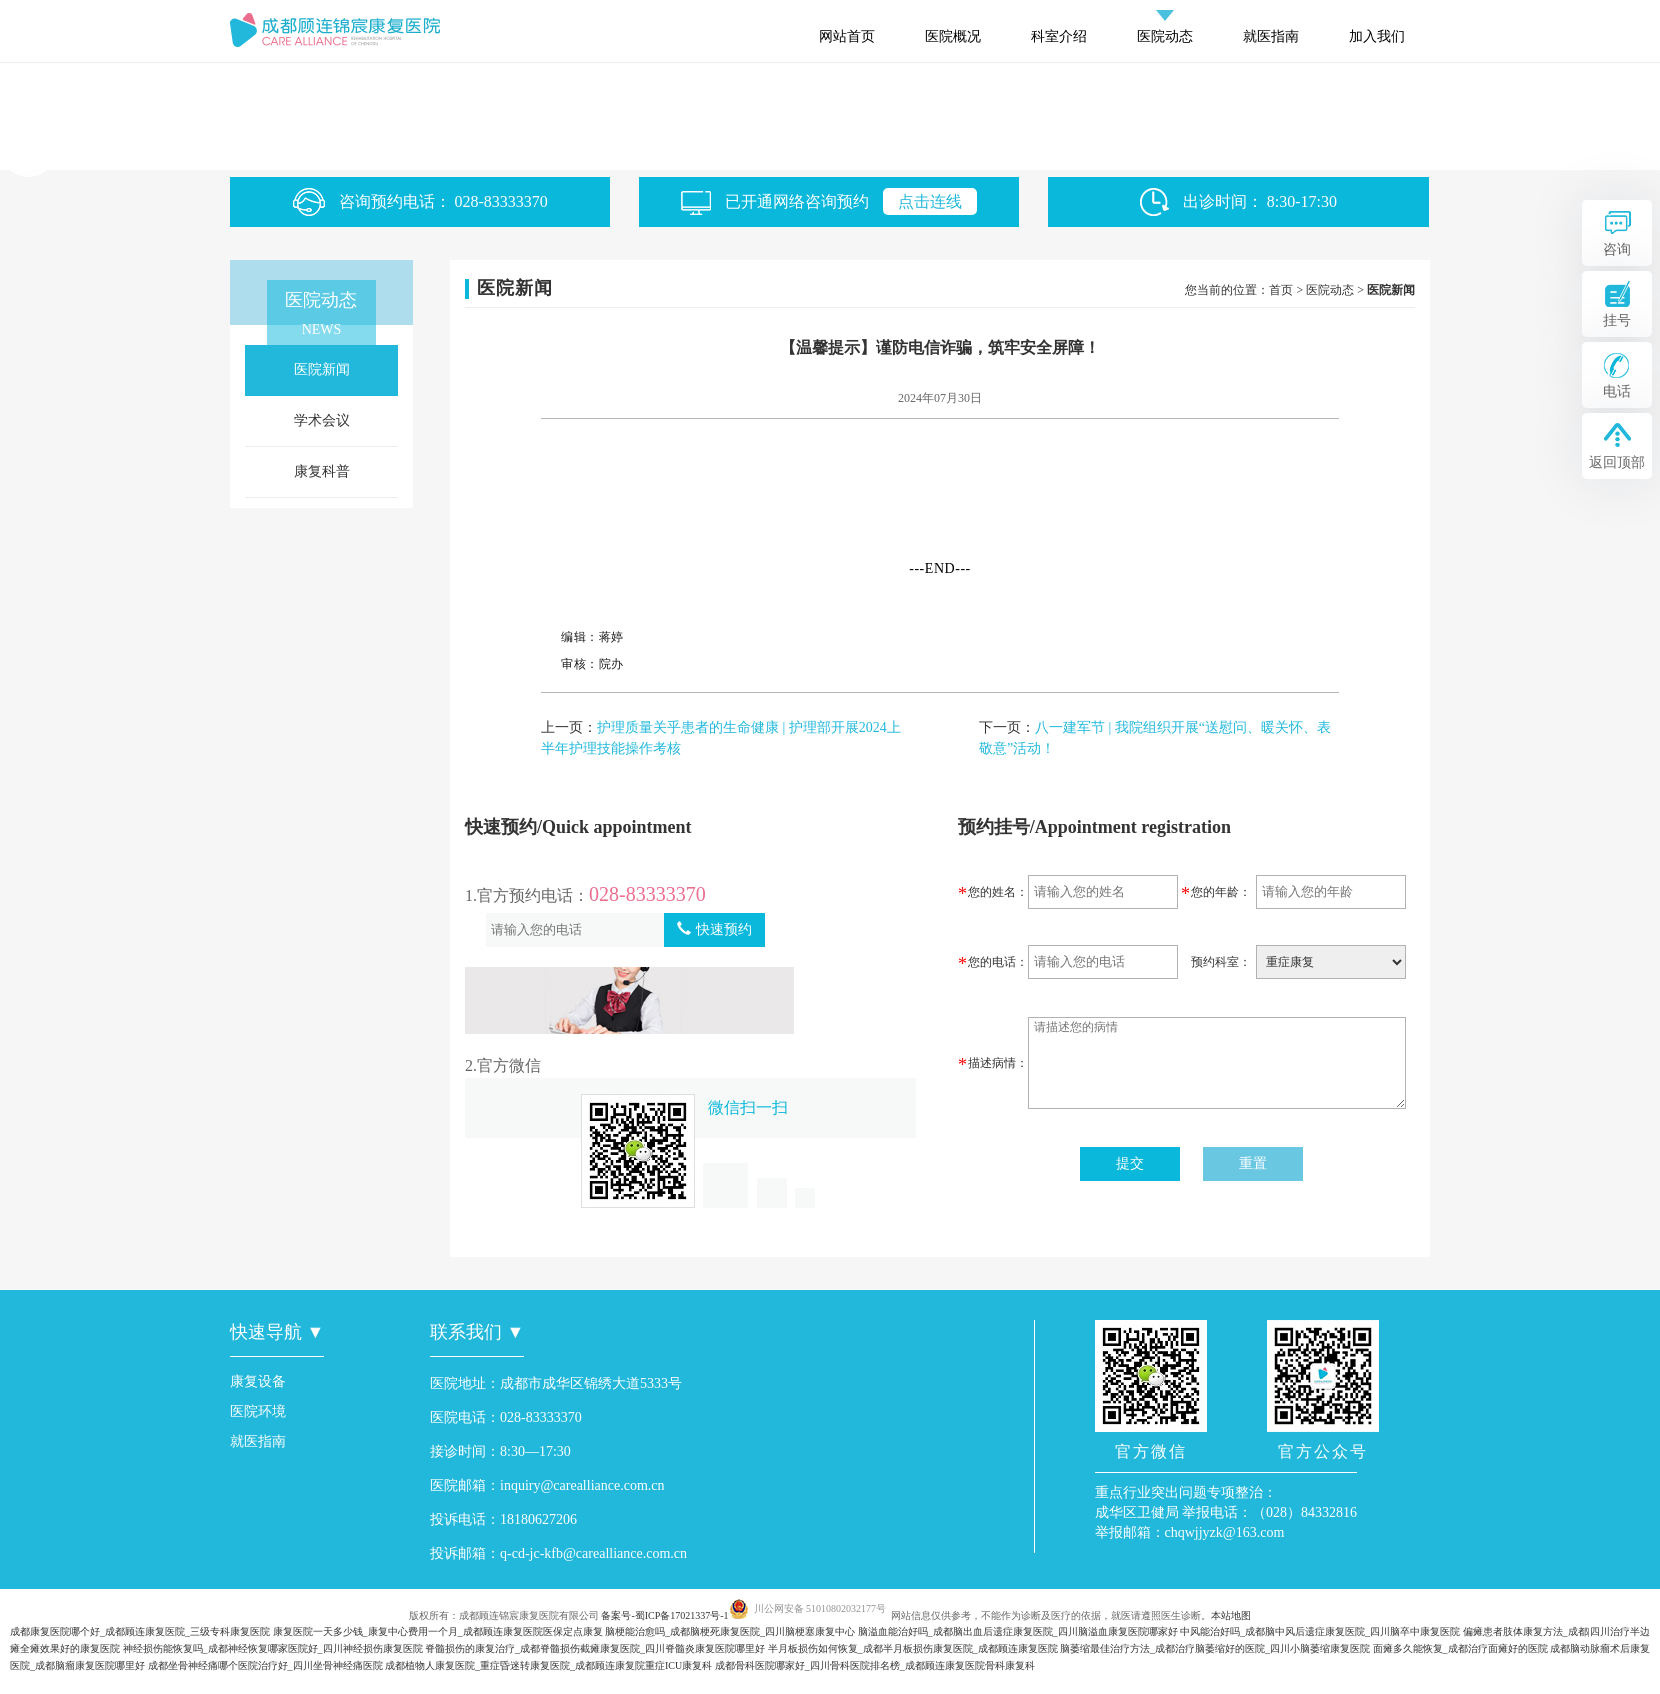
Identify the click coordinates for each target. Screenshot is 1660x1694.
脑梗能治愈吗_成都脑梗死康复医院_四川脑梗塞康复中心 (730, 1631)
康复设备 (258, 1381)
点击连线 (930, 201)
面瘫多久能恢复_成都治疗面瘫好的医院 (1460, 1648)
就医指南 (1271, 36)
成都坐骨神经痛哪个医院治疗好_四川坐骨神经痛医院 (265, 1665)
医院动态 (1165, 36)
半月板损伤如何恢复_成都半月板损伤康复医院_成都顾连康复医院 (913, 1648)
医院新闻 (322, 369)
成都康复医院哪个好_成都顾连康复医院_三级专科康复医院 (140, 1631)
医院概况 (953, 36)
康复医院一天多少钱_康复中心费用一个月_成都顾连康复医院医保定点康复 (438, 1631)
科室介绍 (1059, 36)
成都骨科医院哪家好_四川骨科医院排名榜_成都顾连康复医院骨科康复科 (875, 1665)
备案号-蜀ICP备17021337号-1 (664, 1615)
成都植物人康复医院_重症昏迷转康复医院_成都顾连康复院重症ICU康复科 (548, 1665)
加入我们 (1377, 36)
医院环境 (258, 1411)
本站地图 (1231, 1615)
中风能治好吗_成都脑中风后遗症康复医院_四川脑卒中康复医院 (1320, 1631)
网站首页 (847, 36)
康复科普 (322, 471)
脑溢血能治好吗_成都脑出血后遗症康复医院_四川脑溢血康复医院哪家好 (1018, 1631)
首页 (1281, 290)
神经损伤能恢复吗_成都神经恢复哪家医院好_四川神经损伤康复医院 (273, 1648)
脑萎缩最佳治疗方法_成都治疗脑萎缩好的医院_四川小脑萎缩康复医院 (1215, 1648)
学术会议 (322, 420)
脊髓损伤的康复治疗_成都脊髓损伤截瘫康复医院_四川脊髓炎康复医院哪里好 (595, 1648)
